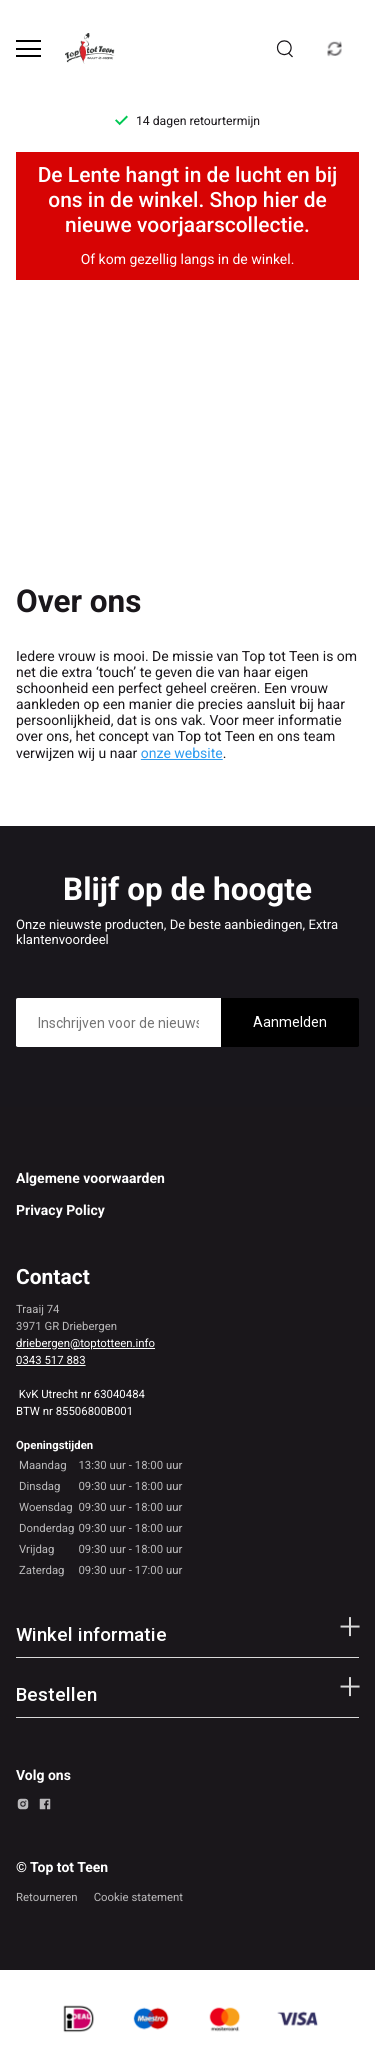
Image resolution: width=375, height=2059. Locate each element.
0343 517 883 (51, 1360)
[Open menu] (28, 48)
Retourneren (47, 1897)
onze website (182, 754)
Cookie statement (138, 1897)
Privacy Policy (60, 1211)
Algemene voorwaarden (90, 1179)
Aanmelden (290, 1022)
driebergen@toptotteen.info (85, 1343)
